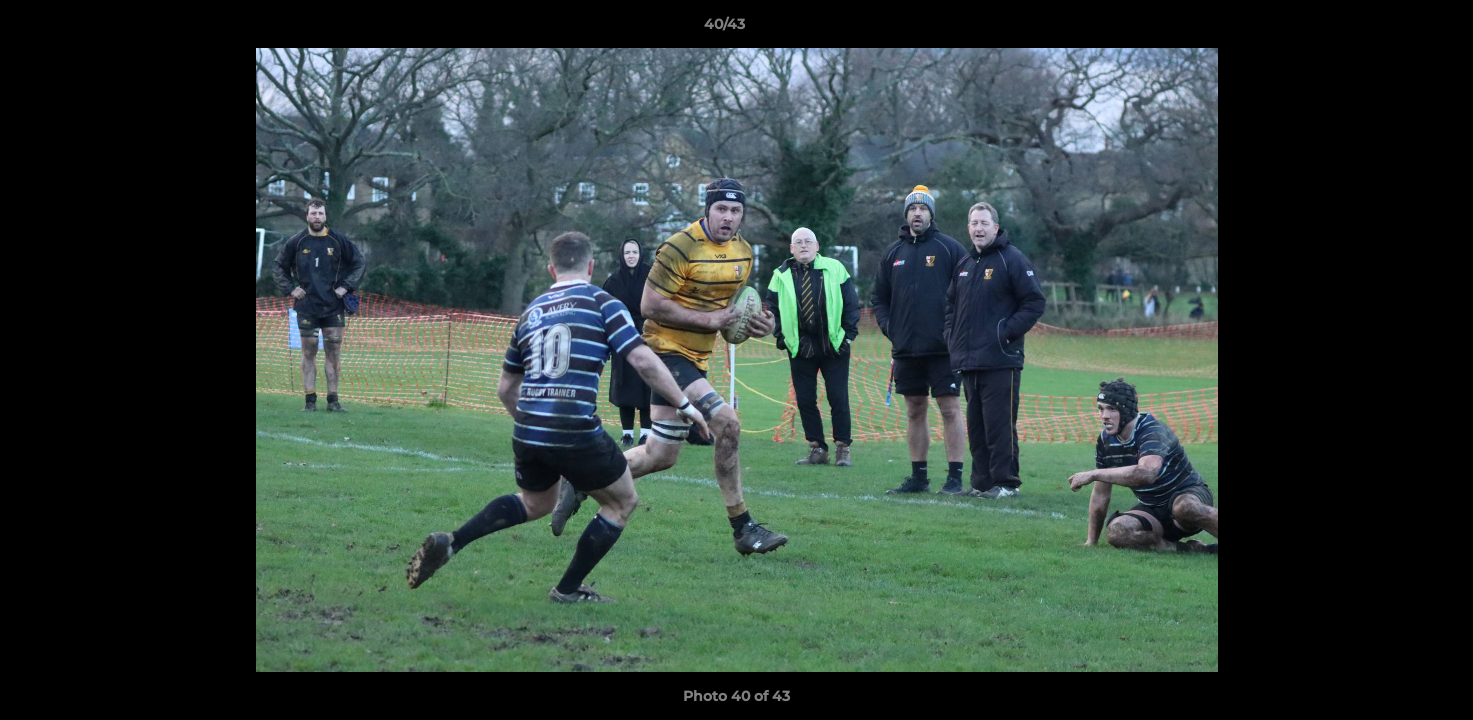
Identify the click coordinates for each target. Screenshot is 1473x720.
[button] (1389, 29)
